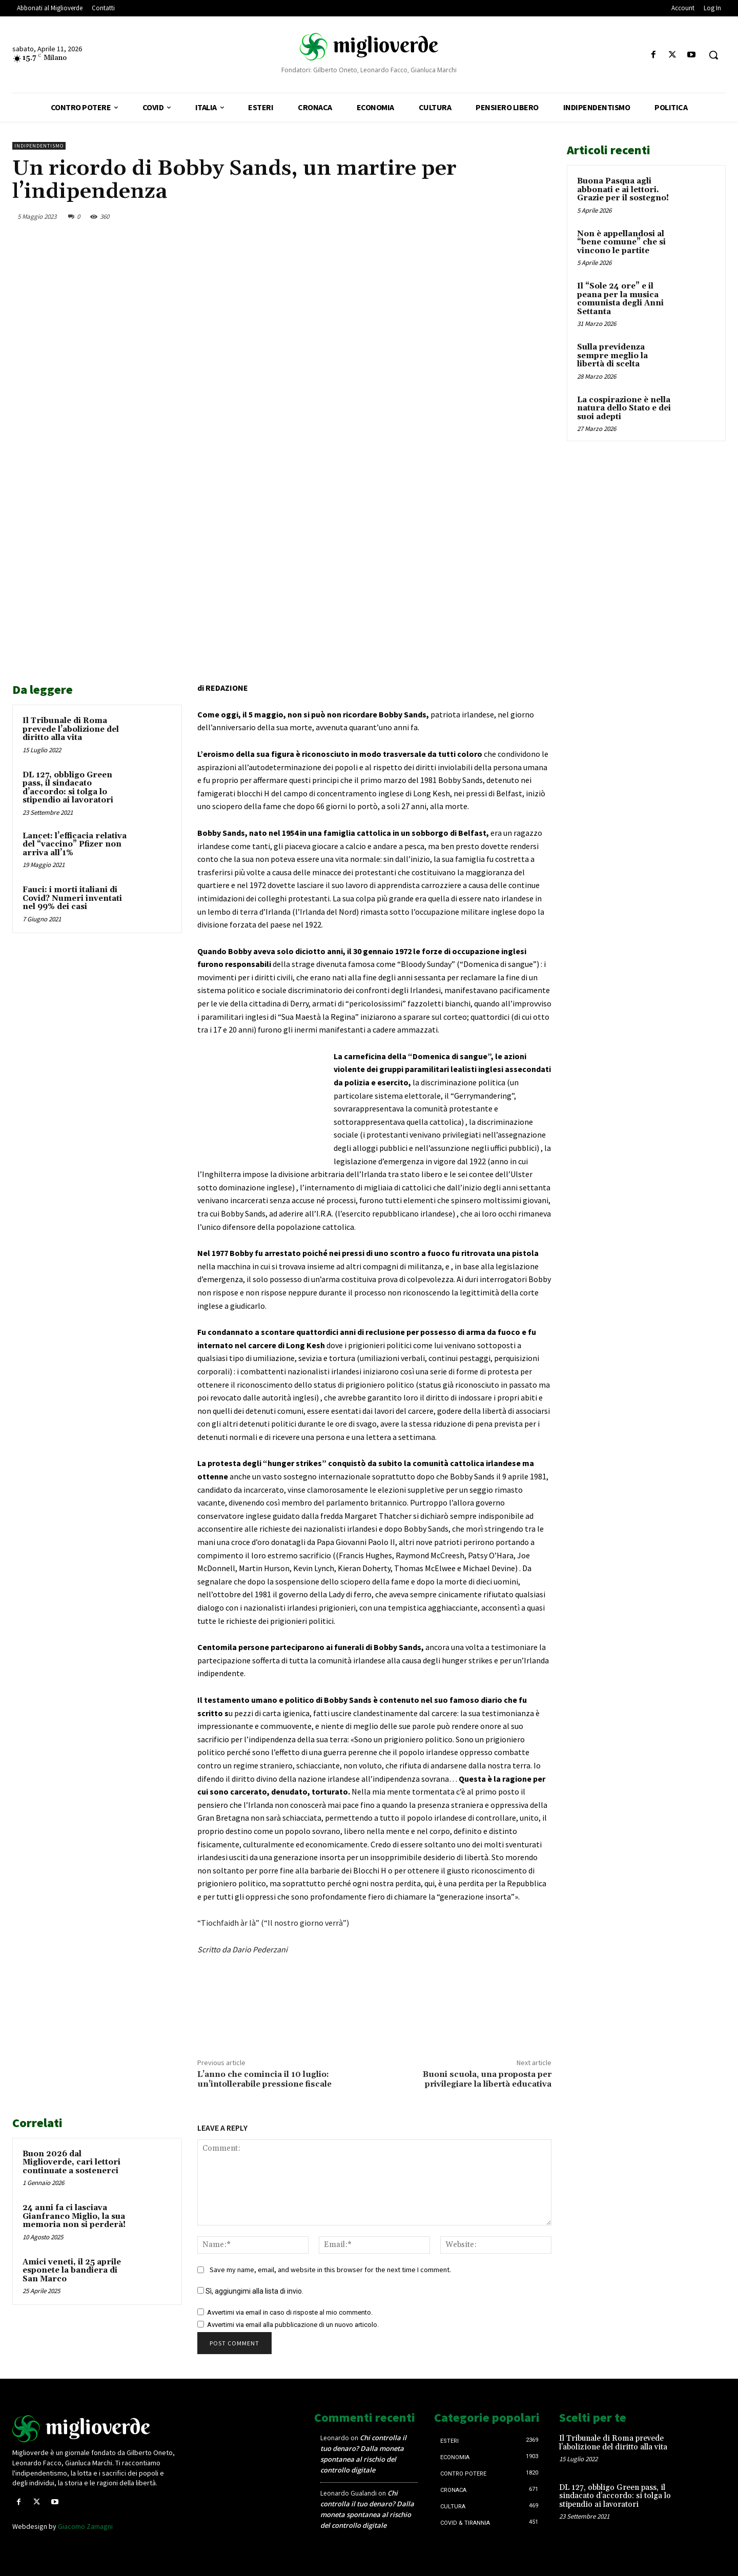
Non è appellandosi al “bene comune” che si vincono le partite (621, 242)
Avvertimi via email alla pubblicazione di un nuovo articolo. (293, 2324)
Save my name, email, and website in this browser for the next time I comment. (330, 2269)
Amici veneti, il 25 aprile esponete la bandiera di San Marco (72, 2270)
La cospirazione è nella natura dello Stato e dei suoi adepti (624, 408)
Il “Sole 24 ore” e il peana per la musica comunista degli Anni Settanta (620, 299)
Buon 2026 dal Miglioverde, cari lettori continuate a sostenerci (71, 2162)
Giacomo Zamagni (85, 2526)
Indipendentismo (39, 146)
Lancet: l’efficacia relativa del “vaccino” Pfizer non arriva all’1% (75, 844)
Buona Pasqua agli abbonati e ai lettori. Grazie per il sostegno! (623, 189)
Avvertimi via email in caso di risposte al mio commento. (290, 2312)
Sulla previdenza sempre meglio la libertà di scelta (612, 355)
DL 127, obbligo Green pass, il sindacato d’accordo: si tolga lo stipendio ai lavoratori (68, 788)
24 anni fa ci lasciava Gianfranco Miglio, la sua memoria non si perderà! (74, 2216)
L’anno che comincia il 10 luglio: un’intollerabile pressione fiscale (264, 2079)
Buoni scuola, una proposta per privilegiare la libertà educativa (487, 2079)
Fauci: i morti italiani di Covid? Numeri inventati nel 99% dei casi (72, 898)
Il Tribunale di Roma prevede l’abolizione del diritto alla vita (71, 729)
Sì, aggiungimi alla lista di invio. (250, 2291)
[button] (713, 55)
